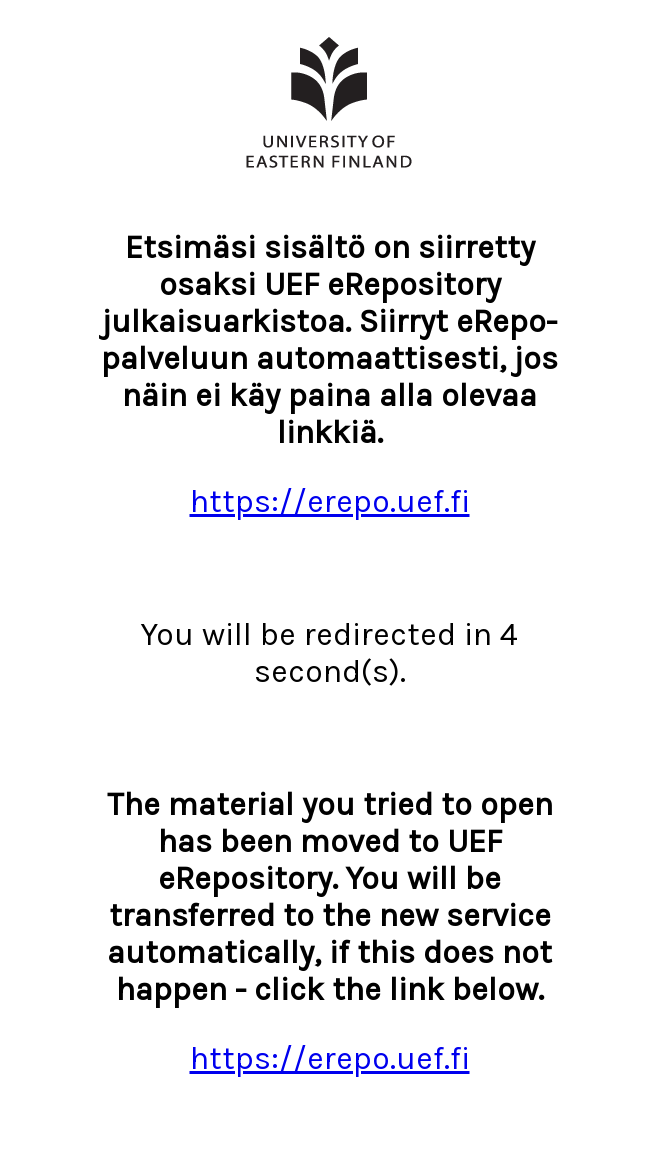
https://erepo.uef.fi (330, 501)
